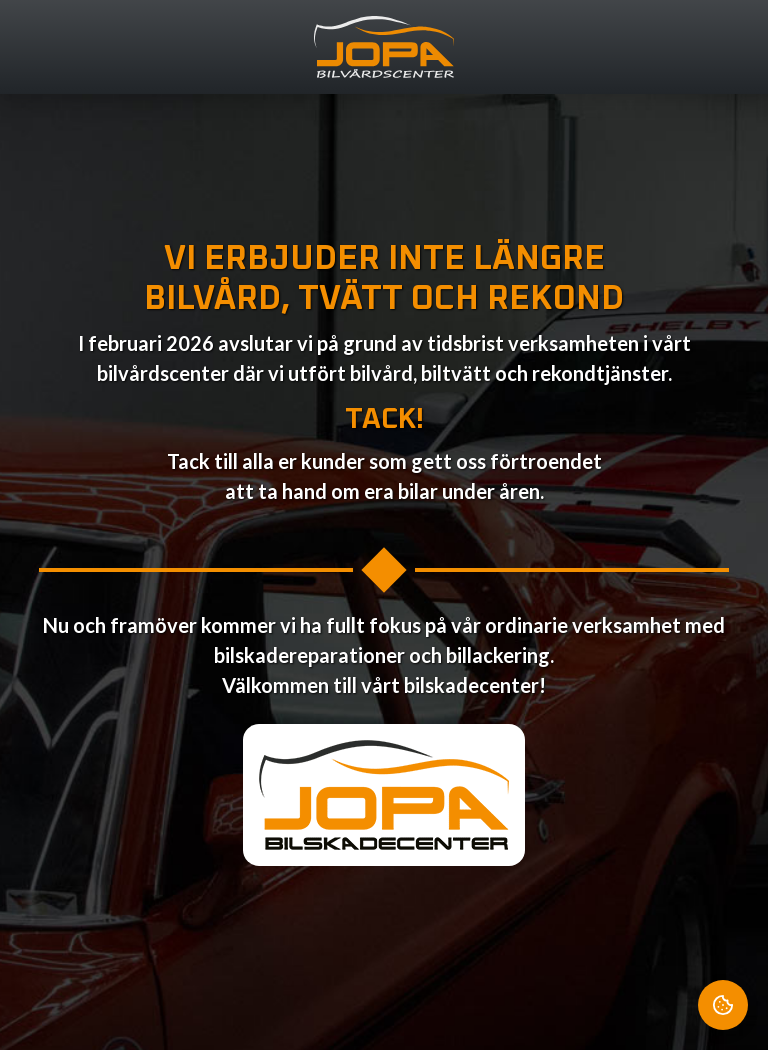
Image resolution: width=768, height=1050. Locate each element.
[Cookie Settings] (723, 1005)
